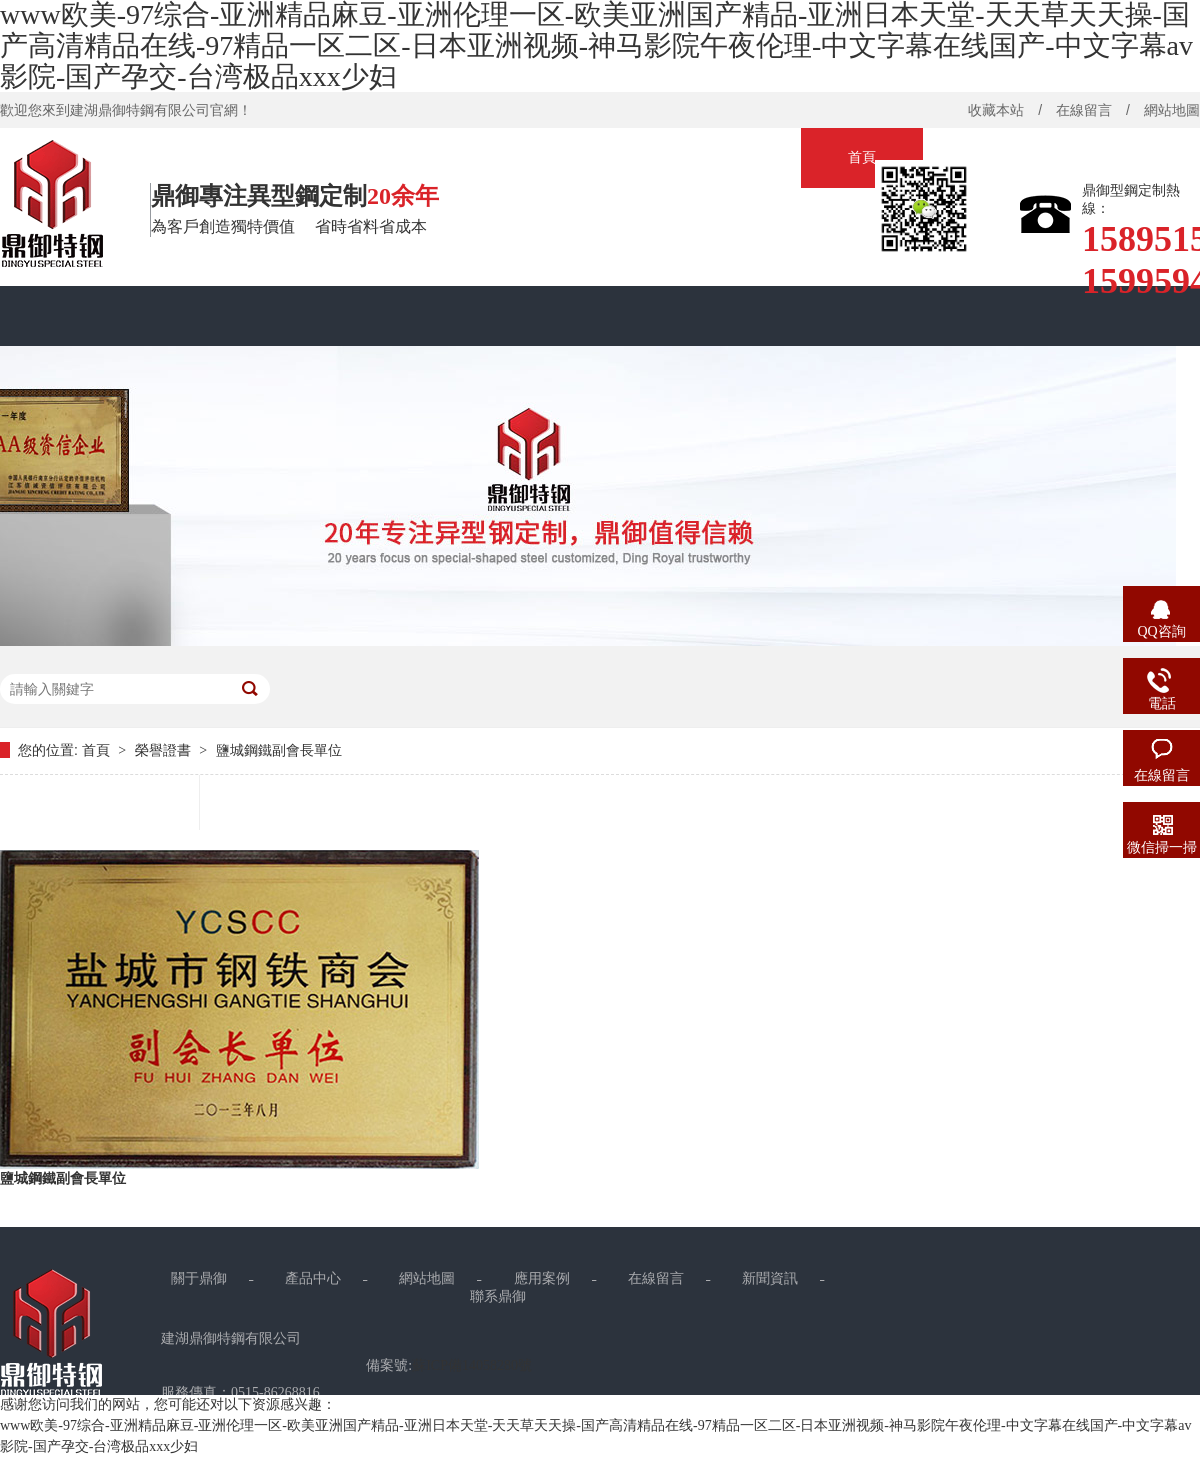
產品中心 (313, 1278)
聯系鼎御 (498, 1296)
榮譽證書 (165, 750)
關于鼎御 (199, 1278)
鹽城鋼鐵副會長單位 (279, 750)
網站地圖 (427, 1278)
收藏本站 (996, 110)
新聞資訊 (770, 1278)
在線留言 (1084, 110)
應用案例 (542, 1278)
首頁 (862, 157)
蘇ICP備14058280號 (472, 1365)
